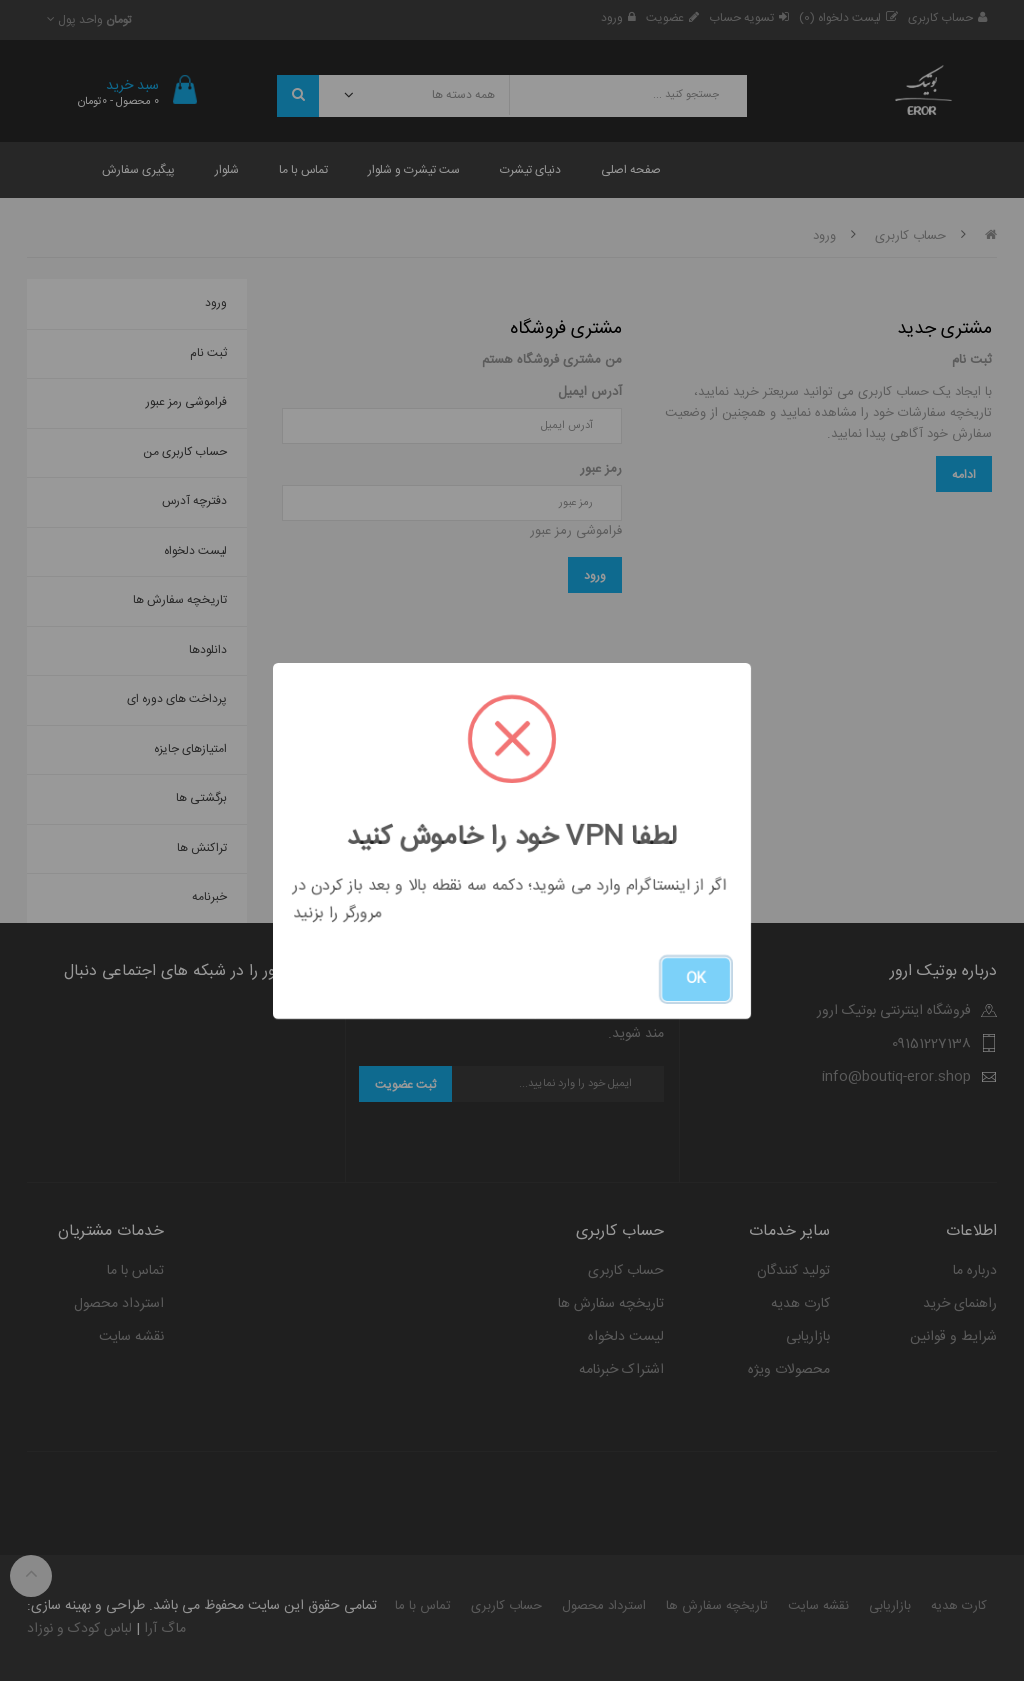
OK (696, 979)
